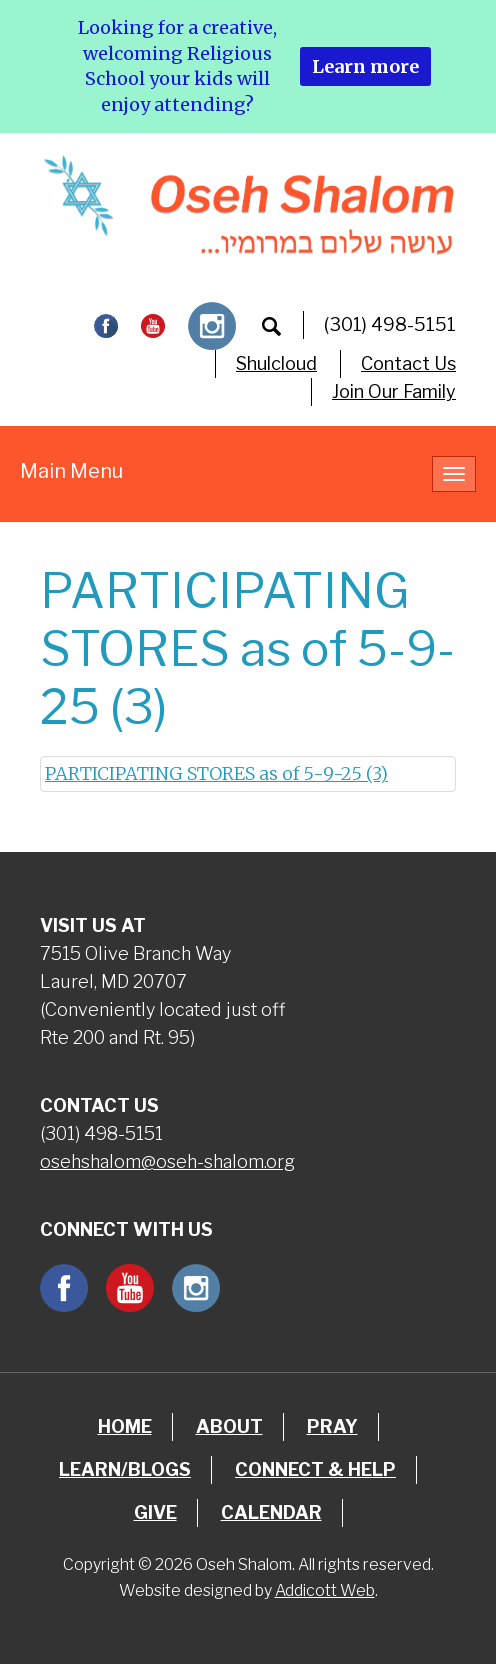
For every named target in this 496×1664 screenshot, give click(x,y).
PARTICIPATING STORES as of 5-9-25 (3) (216, 773)
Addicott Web (325, 1590)
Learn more (365, 66)
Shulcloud (276, 363)
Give (155, 1512)
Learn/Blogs (125, 1469)
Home (125, 1426)
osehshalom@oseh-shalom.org (167, 1161)
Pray (332, 1426)
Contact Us (408, 363)
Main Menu (71, 471)
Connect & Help (315, 1469)
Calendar (271, 1512)
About (229, 1426)
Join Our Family (394, 391)
